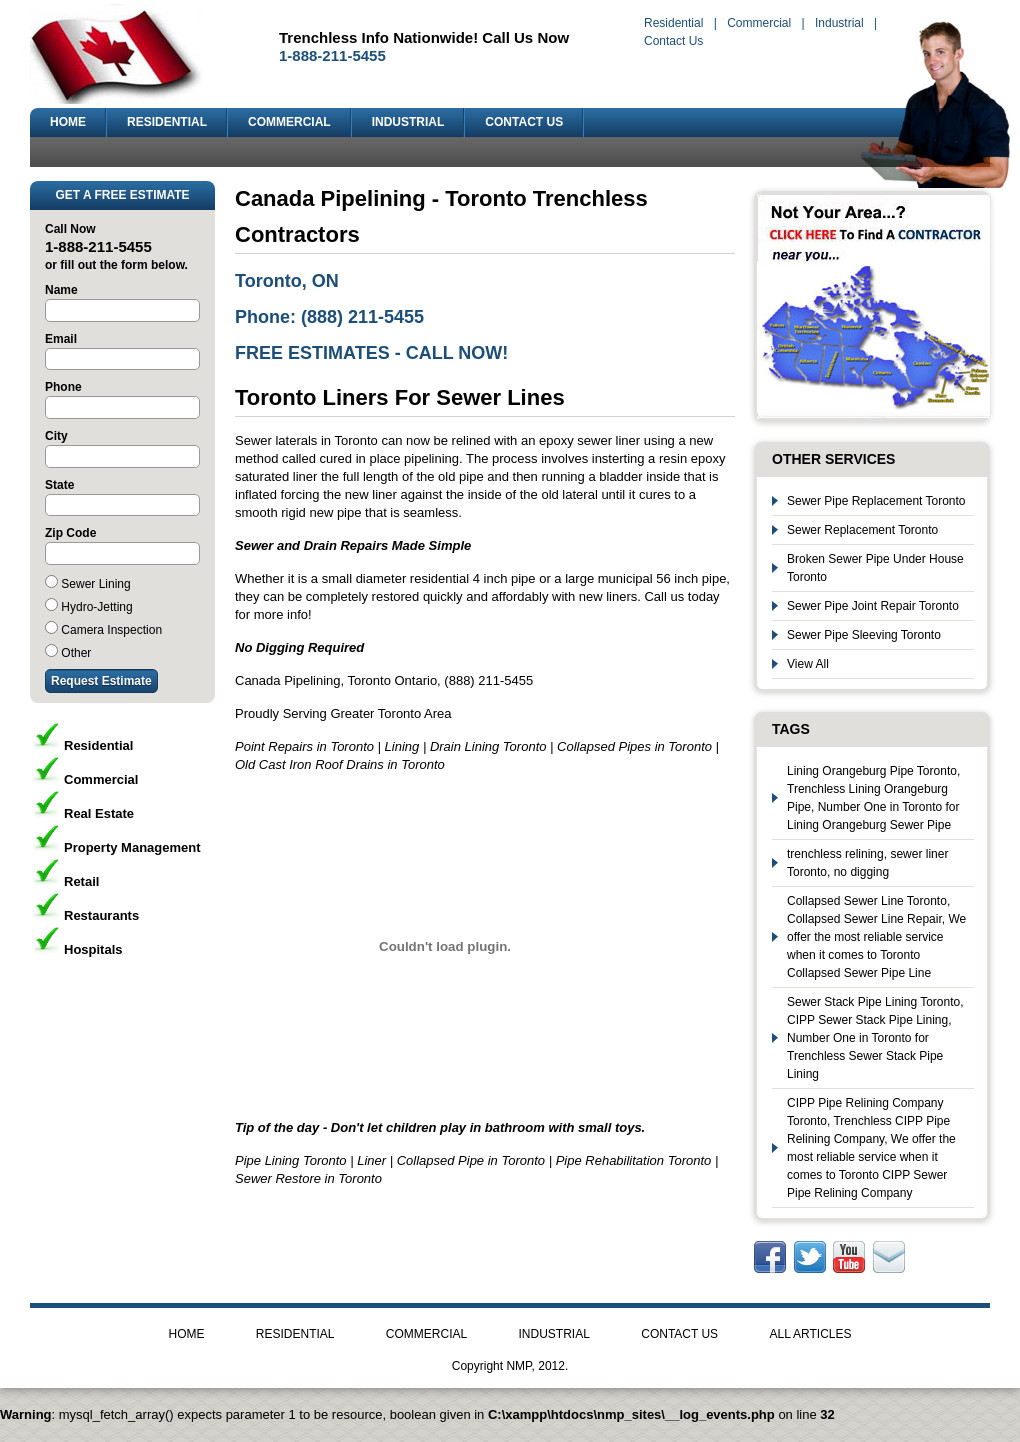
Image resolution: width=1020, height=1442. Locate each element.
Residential (673, 23)
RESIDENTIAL (167, 122)
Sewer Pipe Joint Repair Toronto (873, 606)
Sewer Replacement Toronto (862, 530)
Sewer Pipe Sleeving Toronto (864, 635)
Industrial (839, 23)
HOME (68, 122)
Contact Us (673, 41)
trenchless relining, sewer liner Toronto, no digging (867, 863)
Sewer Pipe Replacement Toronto (876, 501)
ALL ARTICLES (810, 1334)
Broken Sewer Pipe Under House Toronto (875, 568)
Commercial (759, 23)
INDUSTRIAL (408, 122)
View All (808, 664)
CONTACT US (524, 122)
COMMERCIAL (289, 122)
